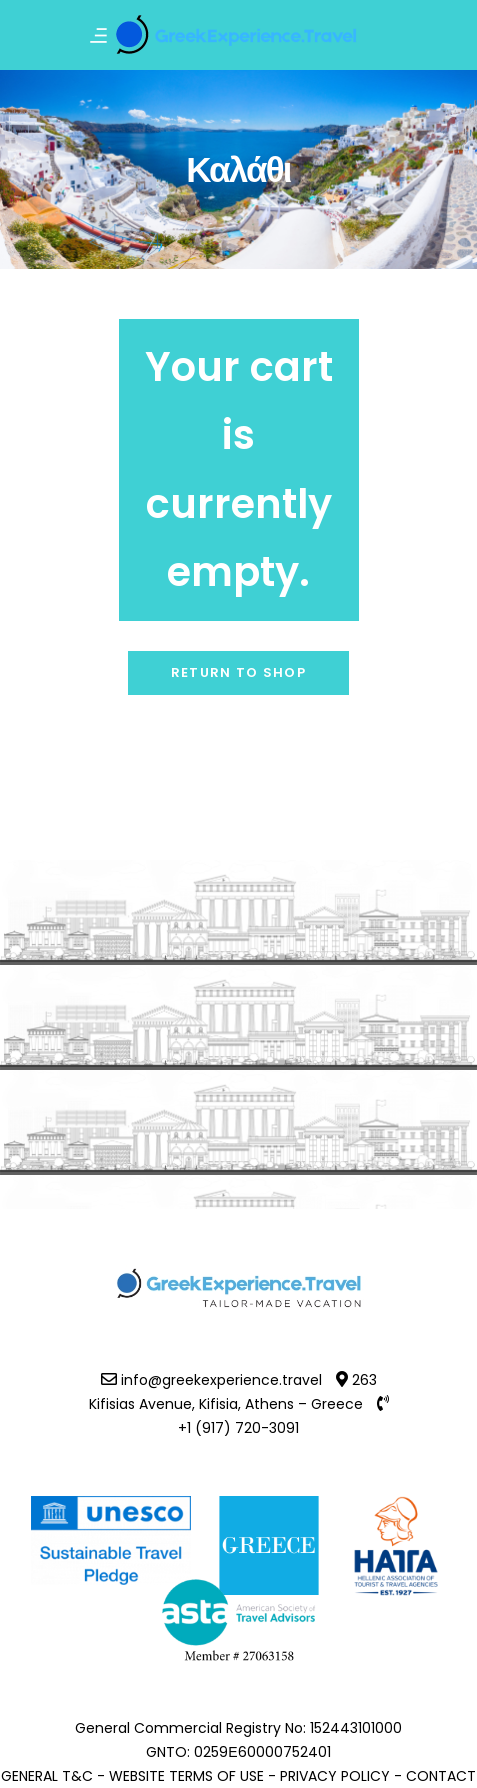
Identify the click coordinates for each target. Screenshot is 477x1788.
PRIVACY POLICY (335, 1776)
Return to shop (238, 672)
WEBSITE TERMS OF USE (186, 1776)
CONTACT (441, 1776)
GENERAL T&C (47, 1776)
